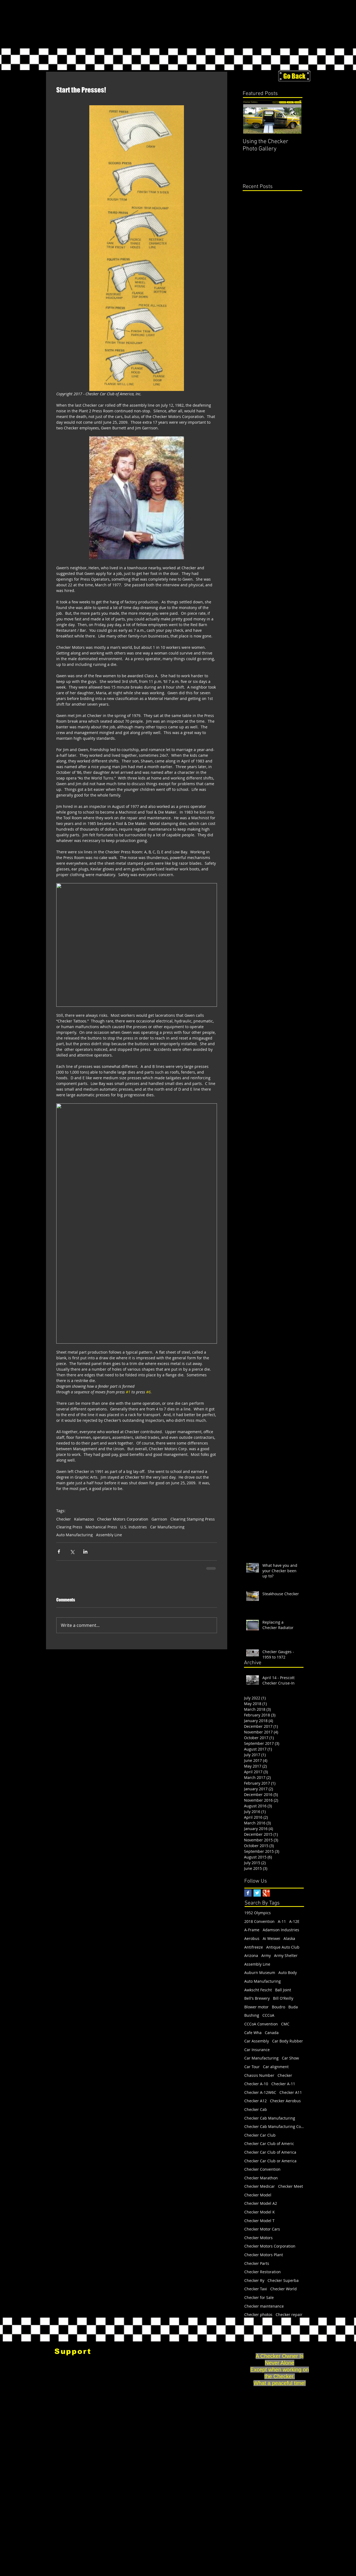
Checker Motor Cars (262, 2229)
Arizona (251, 1955)
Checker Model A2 (260, 2203)
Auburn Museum (259, 1972)
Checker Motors (258, 2237)
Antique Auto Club (282, 1947)
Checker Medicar (259, 2186)
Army (266, 1955)
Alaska (289, 1938)
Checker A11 (290, 2092)
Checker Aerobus (285, 2100)
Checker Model (257, 2194)
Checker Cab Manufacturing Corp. (274, 2126)
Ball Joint (283, 1989)
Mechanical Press (101, 1527)
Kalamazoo (84, 1519)
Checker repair (289, 2314)
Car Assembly (256, 2041)
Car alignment (276, 2066)
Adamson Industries (281, 1929)
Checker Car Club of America (270, 2152)
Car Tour (252, 2066)
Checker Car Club (260, 2135)
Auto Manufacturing (74, 1534)
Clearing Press (69, 1527)
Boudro (278, 2006)
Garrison (159, 1519)
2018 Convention (259, 1921)
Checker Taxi (255, 2288)
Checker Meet (290, 2186)
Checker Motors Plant (263, 2254)
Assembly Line (109, 1534)
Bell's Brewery (257, 1998)
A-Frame (251, 1929)
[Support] (73, 2351)
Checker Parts (256, 2263)
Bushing (251, 2015)
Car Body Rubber (287, 2041)
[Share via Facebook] (58, 1551)
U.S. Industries (133, 1527)
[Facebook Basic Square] (248, 1893)
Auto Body (287, 1972)
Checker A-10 (256, 2083)
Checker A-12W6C (260, 2092)
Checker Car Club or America (270, 2160)
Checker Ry (254, 2280)
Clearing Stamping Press (192, 1519)
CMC (285, 2023)
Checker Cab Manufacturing (269, 2118)
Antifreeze (253, 1947)
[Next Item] (293, 117)
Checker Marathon (261, 2177)
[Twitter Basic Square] (257, 1893)
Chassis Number (259, 2075)
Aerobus (251, 1938)
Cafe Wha (253, 2032)
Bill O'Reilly (283, 1998)
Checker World (283, 2288)
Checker (63, 1519)
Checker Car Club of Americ (269, 2143)
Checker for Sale (259, 2297)
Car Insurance (257, 2049)
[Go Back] (294, 76)
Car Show (290, 2058)
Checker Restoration (262, 2271)
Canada (272, 2032)
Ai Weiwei (271, 1938)
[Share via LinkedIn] (85, 1551)
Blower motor (256, 2006)
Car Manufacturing (167, 1527)
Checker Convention (262, 2169)
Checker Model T (259, 2220)
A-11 (282, 1921)
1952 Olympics (257, 1912)
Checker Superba (283, 2280)
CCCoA (268, 2015)
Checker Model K (259, 2212)
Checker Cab (255, 2109)
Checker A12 (255, 2100)
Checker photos (258, 2314)
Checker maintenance (264, 2306)
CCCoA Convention (261, 2023)
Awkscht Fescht (258, 1989)
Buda (293, 2006)
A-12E (294, 1921)
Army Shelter (286, 1955)
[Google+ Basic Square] (266, 1893)
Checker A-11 (283, 2083)
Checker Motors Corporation (122, 1519)
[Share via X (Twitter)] (72, 1551)
